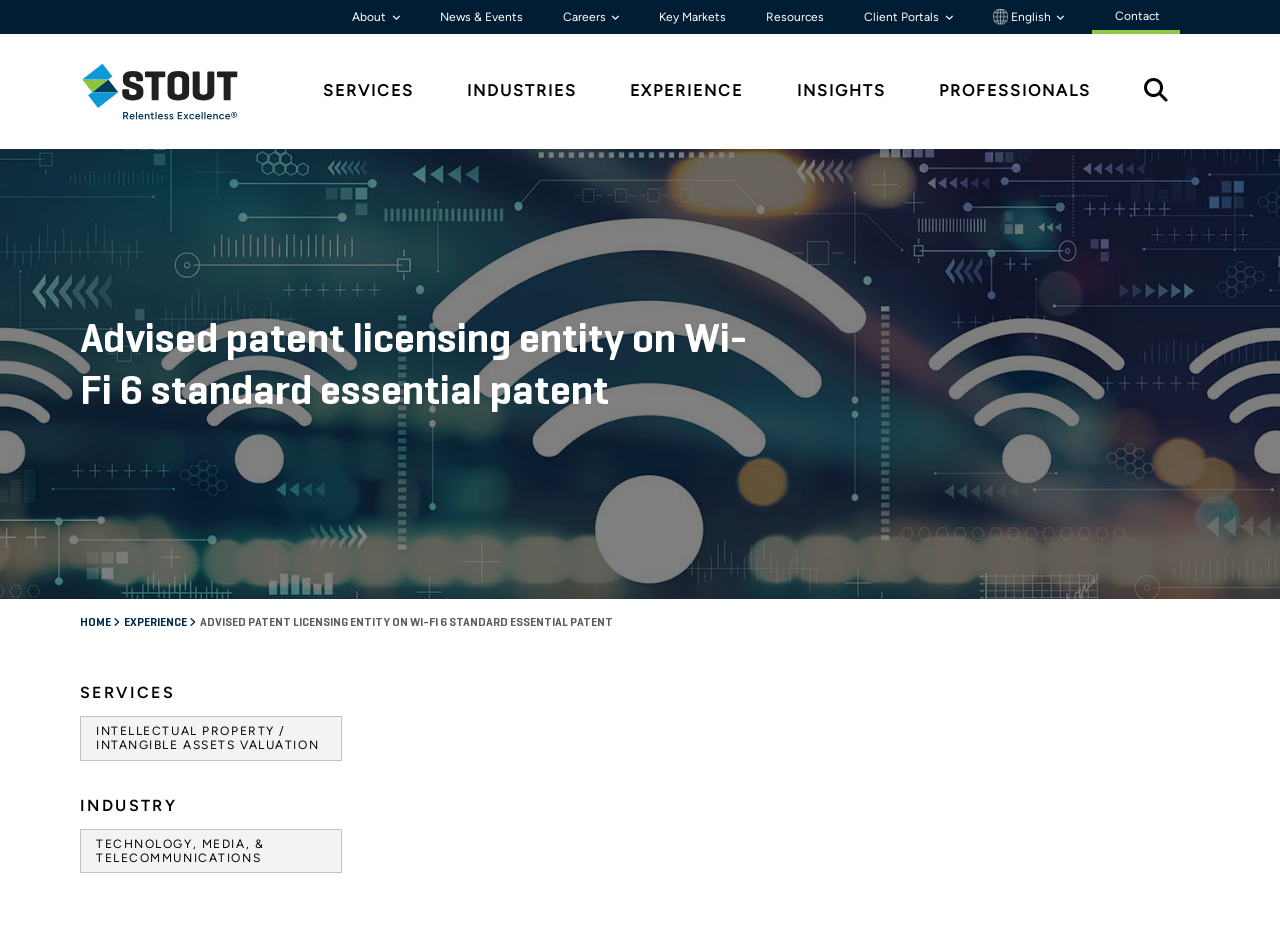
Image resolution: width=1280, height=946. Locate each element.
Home (96, 623)
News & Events (481, 17)
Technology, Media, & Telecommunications (180, 851)
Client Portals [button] (903, 17)
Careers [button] (586, 17)
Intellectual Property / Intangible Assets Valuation (207, 738)
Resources (795, 17)
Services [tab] (368, 90)
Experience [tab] (686, 90)
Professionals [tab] (1015, 90)
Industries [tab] (522, 90)
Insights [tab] (841, 90)
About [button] (370, 17)
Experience (156, 623)
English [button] (1023, 17)
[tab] (175, 91)
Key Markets (692, 17)
